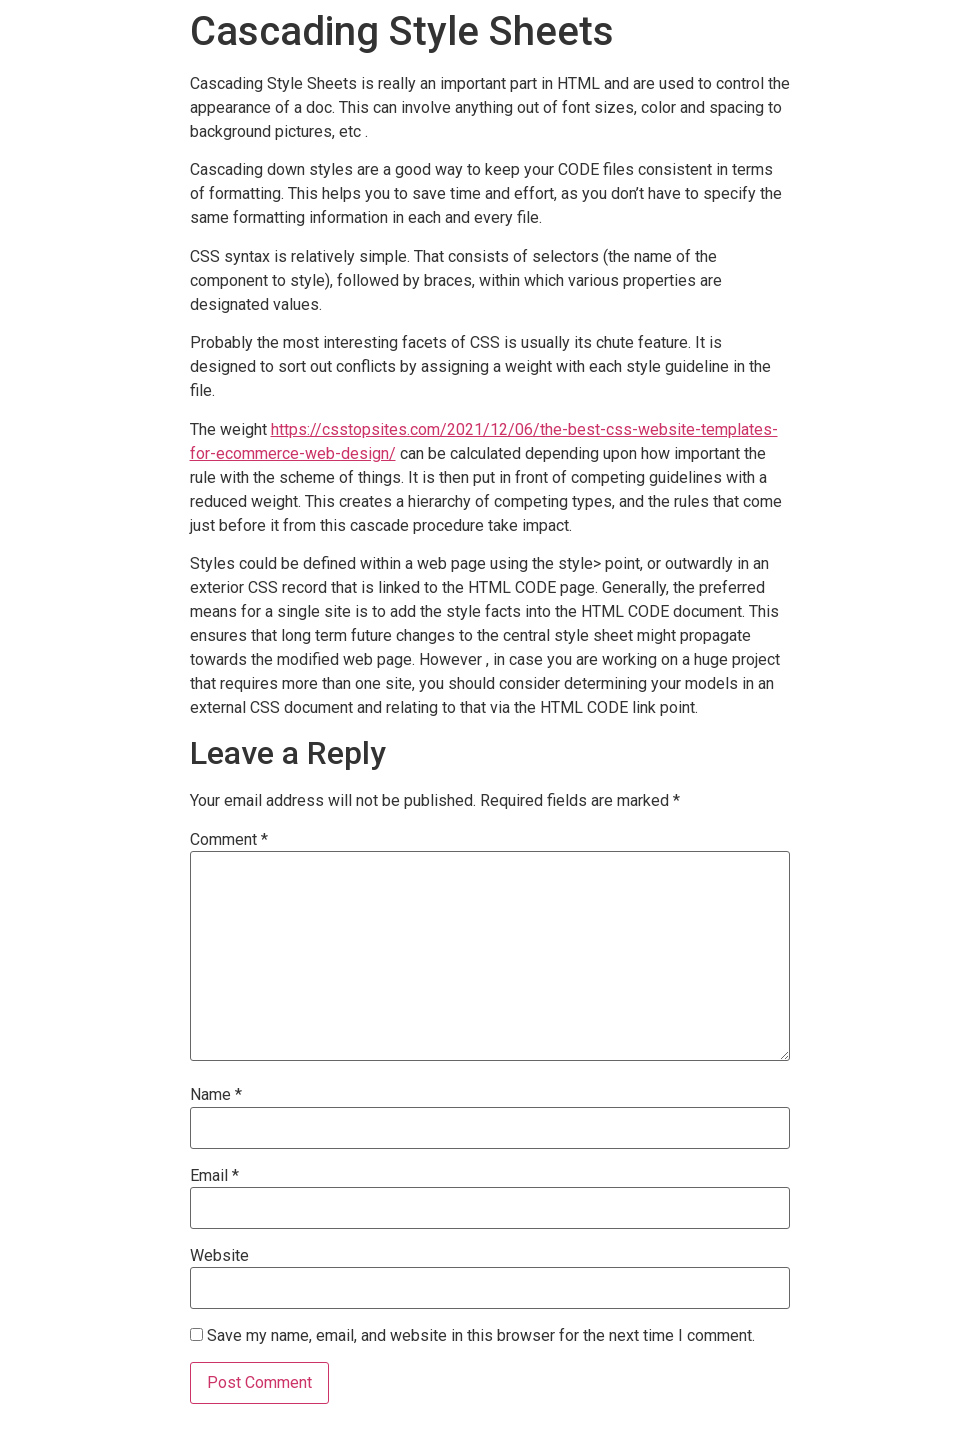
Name (216, 1095)
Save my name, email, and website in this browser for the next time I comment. (481, 1336)
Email (214, 1176)
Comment (229, 840)
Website (219, 1256)
